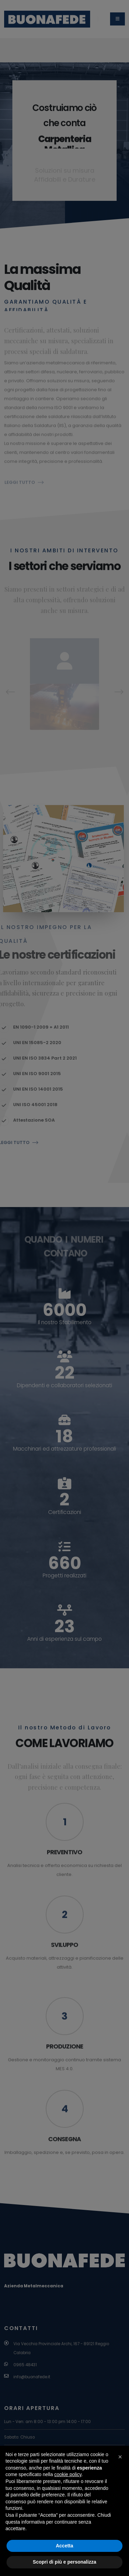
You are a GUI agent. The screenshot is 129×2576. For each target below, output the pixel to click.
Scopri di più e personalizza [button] (64, 2562)
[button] (120, 2456)
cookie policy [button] (68, 2474)
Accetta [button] (64, 2545)
